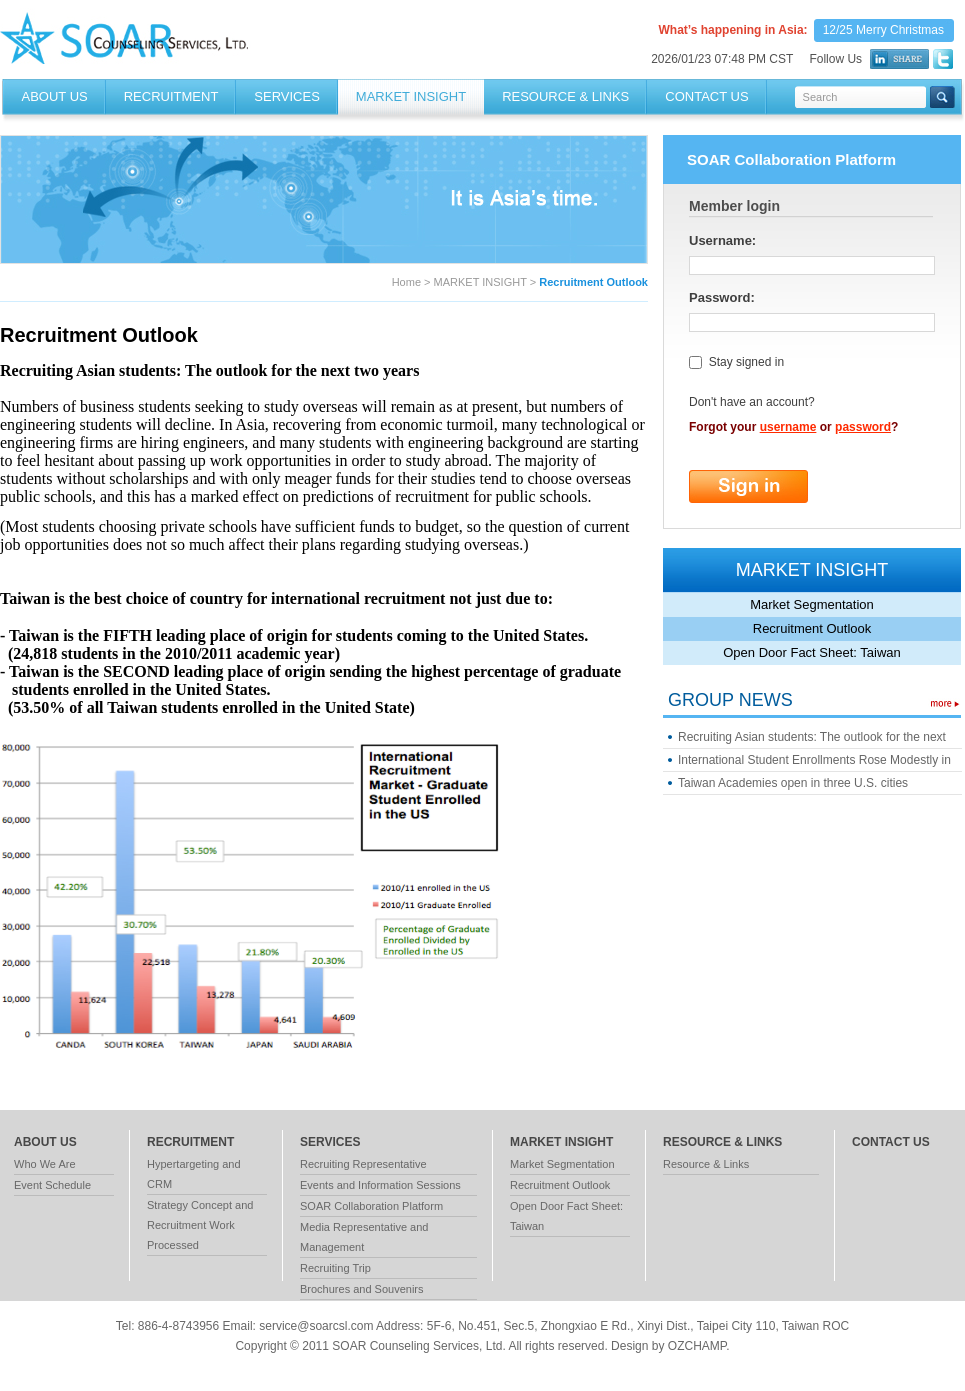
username (788, 427)
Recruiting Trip (335, 1268)
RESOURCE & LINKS (565, 96)
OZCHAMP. (699, 1346)
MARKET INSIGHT (411, 96)
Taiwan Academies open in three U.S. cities (793, 783)
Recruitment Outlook (812, 628)
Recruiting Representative (363, 1164)
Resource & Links (706, 1164)
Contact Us (706, 96)
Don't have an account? (752, 402)
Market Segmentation (812, 604)
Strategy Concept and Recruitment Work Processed (200, 1225)
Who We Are (45, 1164)
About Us (55, 96)
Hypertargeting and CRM (194, 1174)
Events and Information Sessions (380, 1185)
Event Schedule (52, 1185)
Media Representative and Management (364, 1237)
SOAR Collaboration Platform (371, 1206)
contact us (891, 1142)
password (863, 427)
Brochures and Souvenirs (362, 1289)
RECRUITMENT (171, 96)
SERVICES (287, 96)
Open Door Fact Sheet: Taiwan (812, 652)
